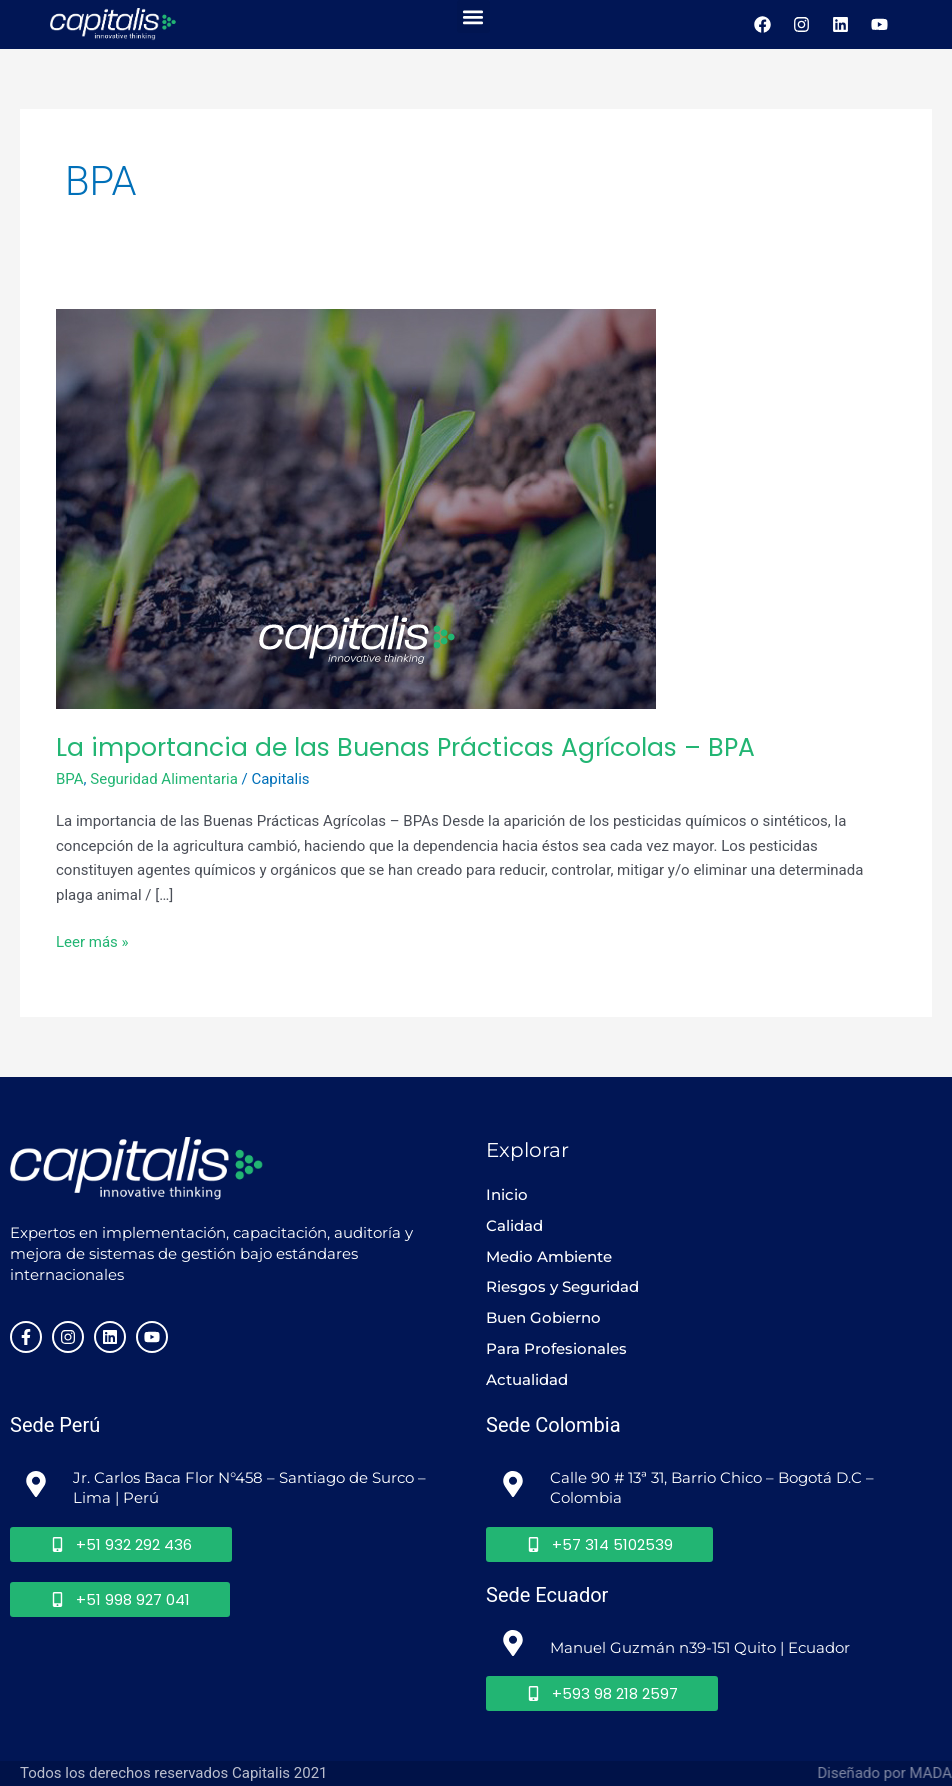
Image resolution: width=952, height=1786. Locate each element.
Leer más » (92, 940)
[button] (473, 16)
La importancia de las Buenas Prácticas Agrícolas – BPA (405, 747)
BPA (70, 779)
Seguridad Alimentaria (164, 779)
